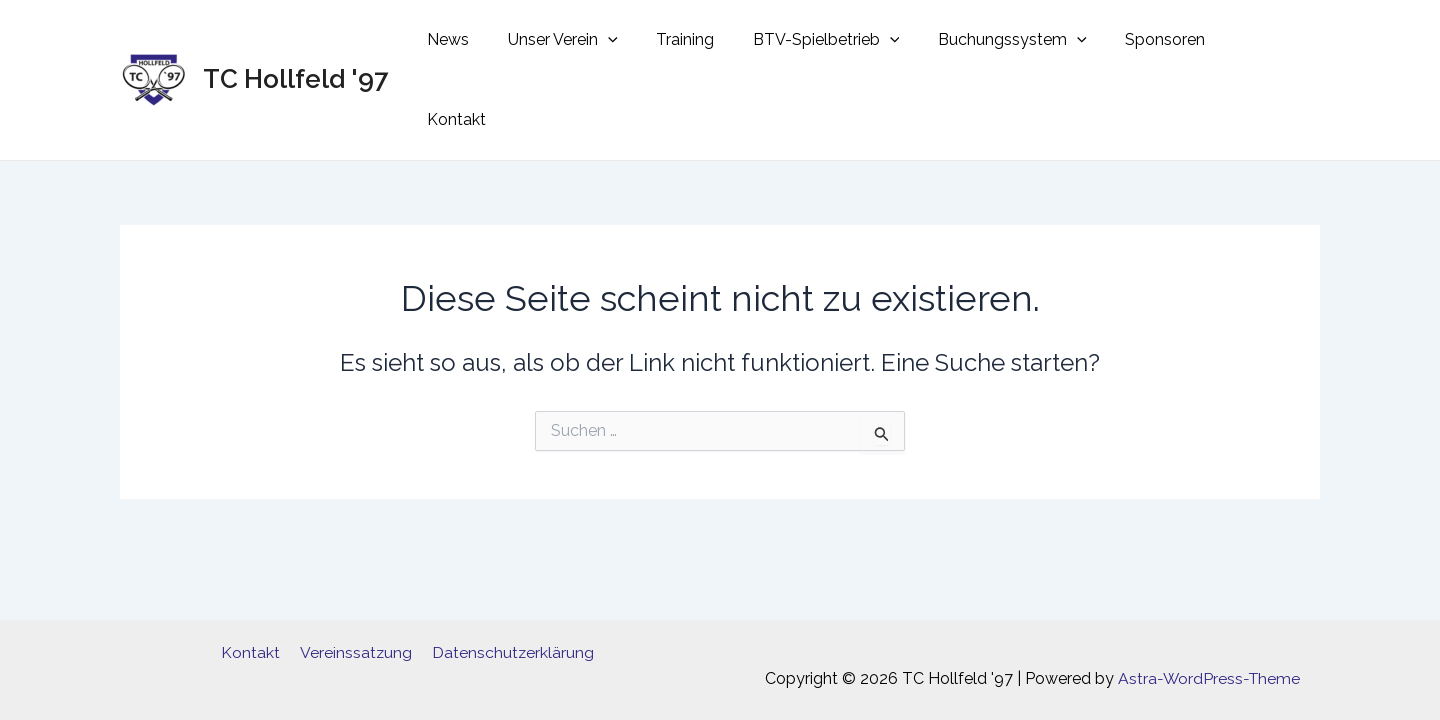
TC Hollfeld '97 (295, 42)
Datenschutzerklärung (509, 652)
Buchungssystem (1026, 43)
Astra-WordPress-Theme (1209, 678)
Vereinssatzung (355, 652)
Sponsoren (1173, 42)
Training (713, 42)
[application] (642, 43)
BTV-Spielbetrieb (847, 43)
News (489, 42)
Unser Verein (597, 43)
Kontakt (1274, 42)
